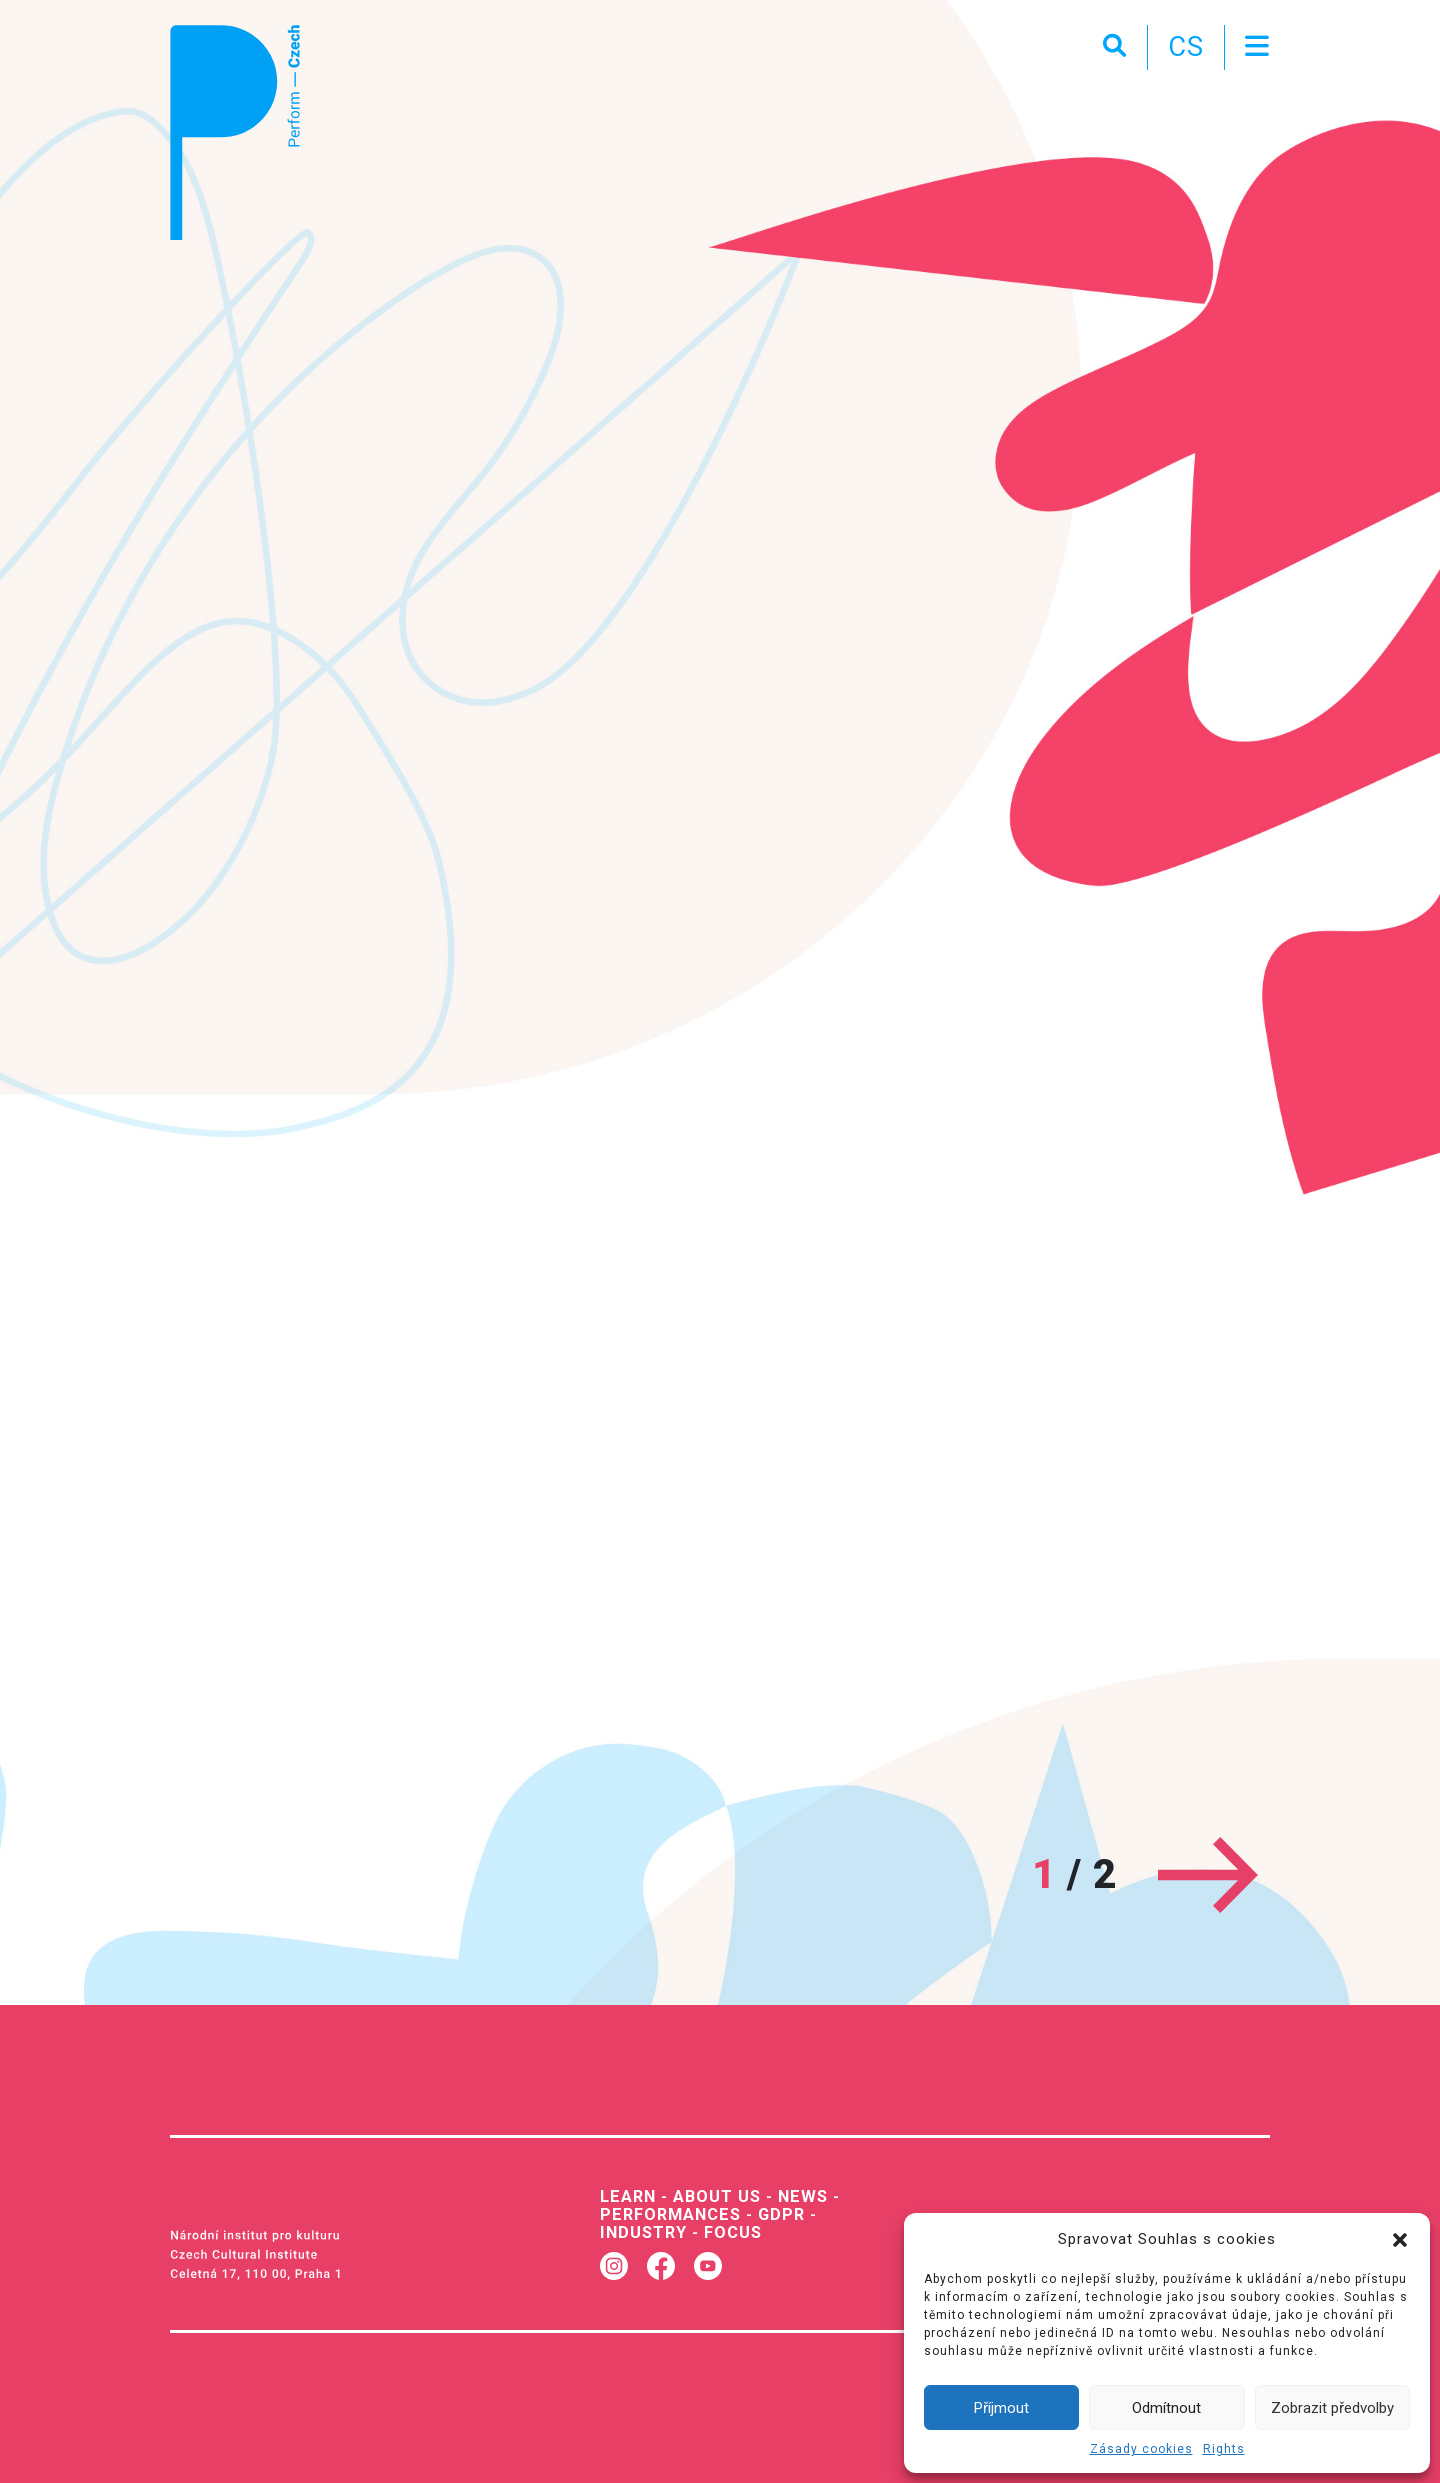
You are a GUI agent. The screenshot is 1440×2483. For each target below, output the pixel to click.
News (803, 2196)
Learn (628, 2196)
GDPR (781, 2214)
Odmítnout (1166, 2408)
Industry (643, 2232)
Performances (670, 2214)
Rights (1224, 2449)
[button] (1400, 2239)
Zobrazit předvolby (1332, 2408)
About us (717, 2196)
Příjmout (1001, 2408)
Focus (733, 2232)
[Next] (1208, 1874)
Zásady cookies (1141, 2449)
